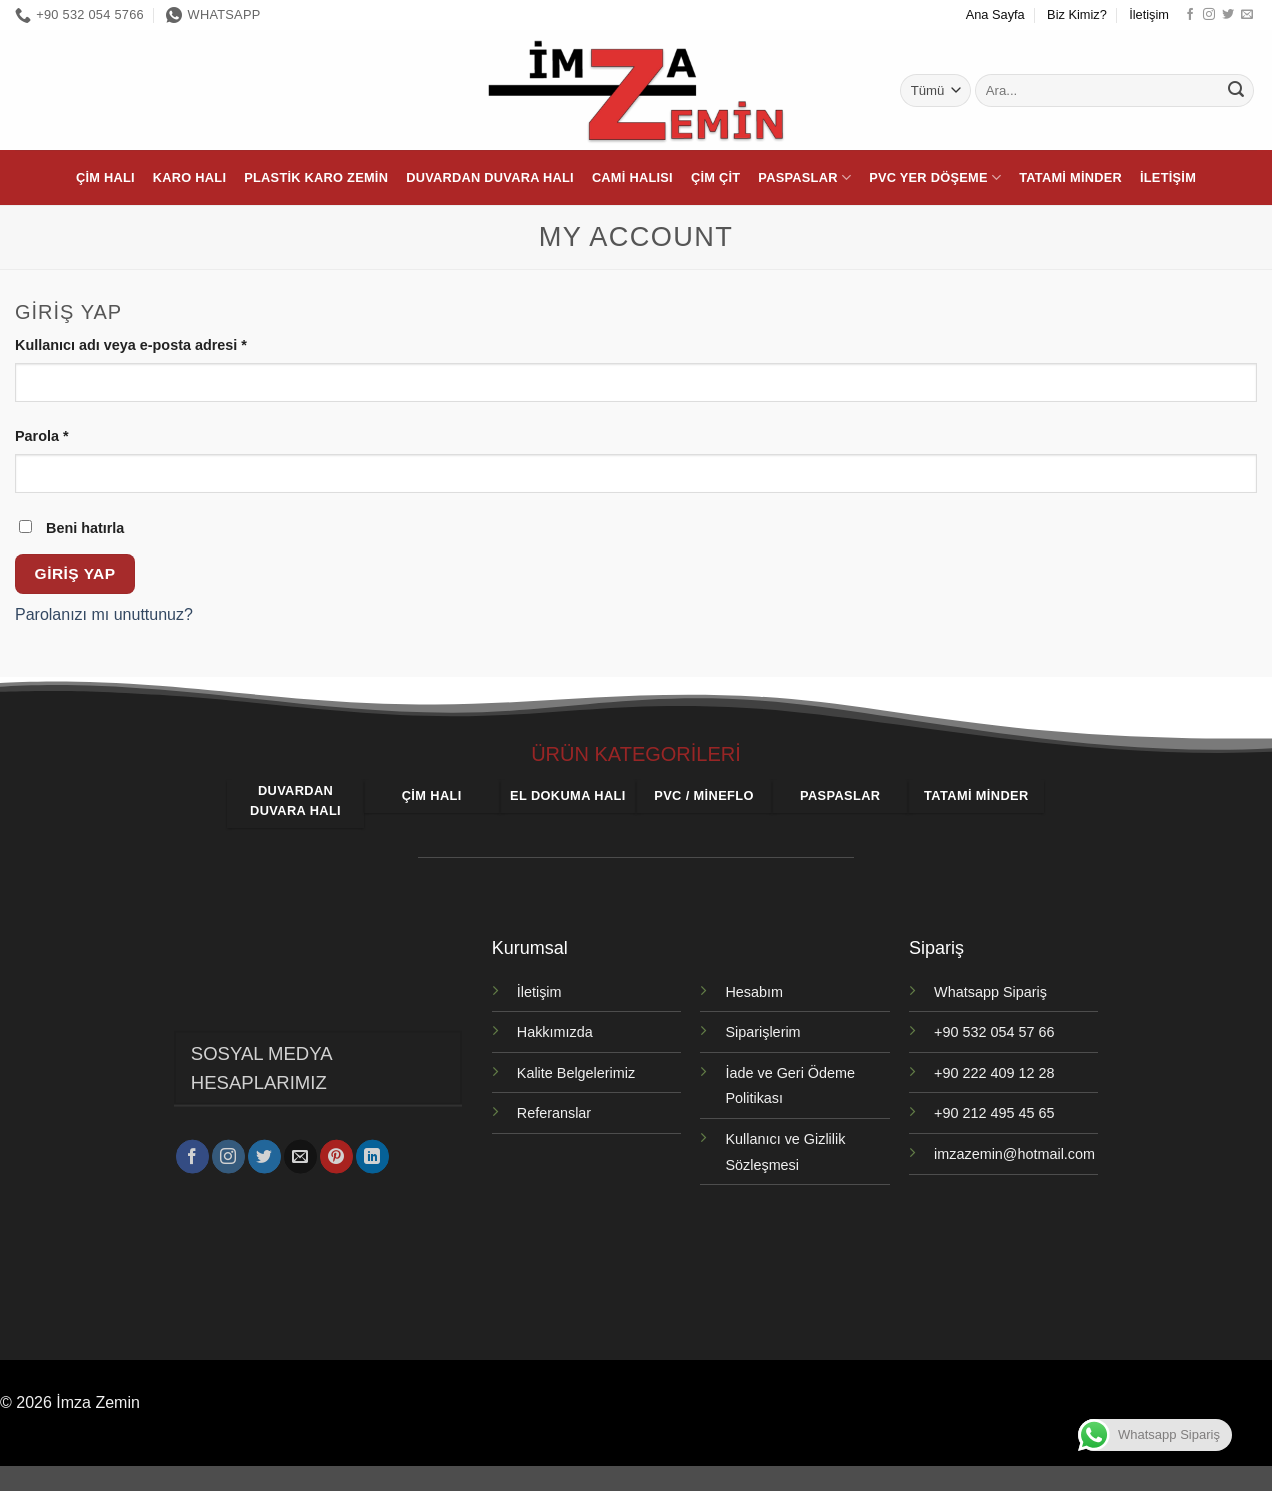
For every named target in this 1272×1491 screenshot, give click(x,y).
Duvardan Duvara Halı (490, 177)
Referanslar (554, 1113)
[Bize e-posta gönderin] (1247, 15)
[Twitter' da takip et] (1228, 15)
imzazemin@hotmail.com (1014, 1154)
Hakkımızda (555, 1032)
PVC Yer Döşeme (935, 177)
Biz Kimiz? (1077, 14)
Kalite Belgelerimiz (576, 1073)
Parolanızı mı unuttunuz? (104, 614)
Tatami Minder (1070, 177)
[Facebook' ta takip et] (1190, 15)
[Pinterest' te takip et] (336, 1153)
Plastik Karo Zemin (316, 177)
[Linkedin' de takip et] (372, 1153)
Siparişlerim (762, 1032)
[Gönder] (1236, 91)
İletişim (1149, 14)
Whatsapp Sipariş (990, 992)
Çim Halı (105, 177)
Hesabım (754, 992)
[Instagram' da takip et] (1209, 15)
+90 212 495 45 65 (994, 1113)
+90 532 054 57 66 (994, 1032)
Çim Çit (715, 177)
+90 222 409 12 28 (994, 1073)
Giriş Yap (75, 573)
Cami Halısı (632, 177)
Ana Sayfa (995, 14)
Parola (65, 434)
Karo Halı (189, 177)
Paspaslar (804, 177)
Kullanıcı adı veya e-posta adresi (155, 343)
